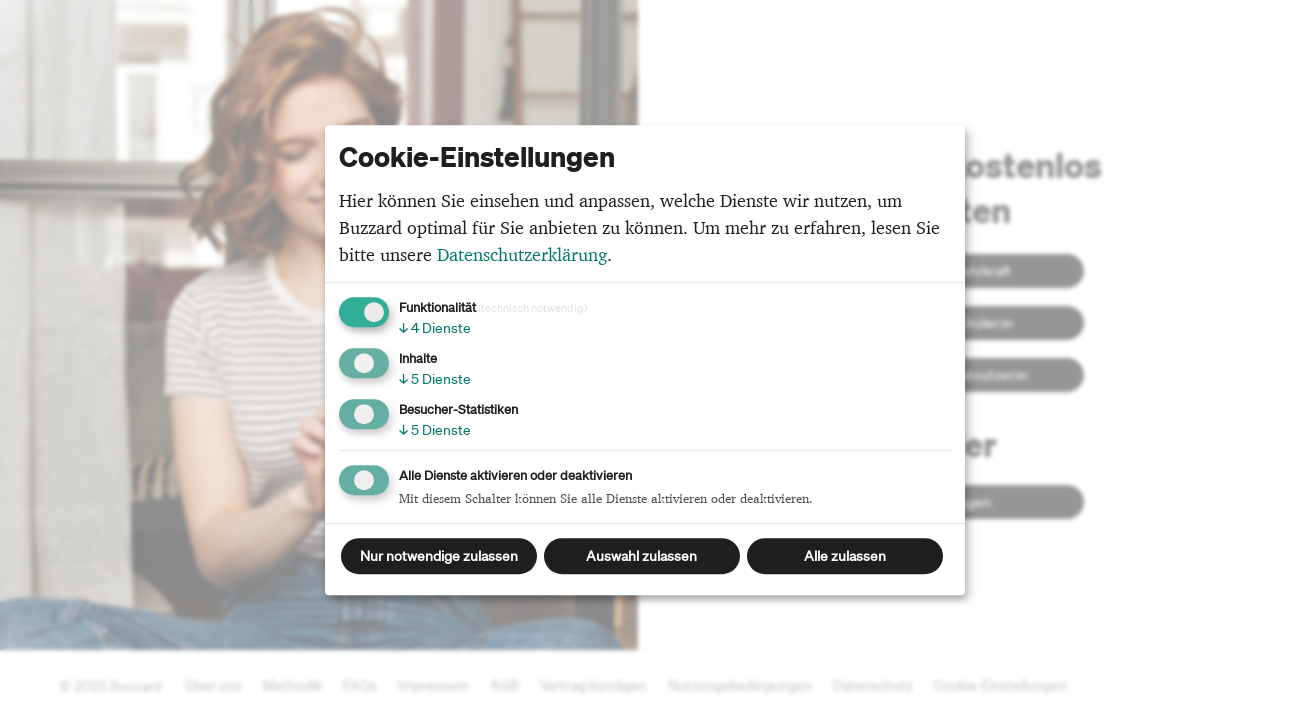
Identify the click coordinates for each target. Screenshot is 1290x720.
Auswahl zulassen (641, 556)
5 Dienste (435, 379)
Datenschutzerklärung (522, 254)
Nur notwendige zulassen (439, 556)
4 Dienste (435, 328)
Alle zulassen (845, 556)
